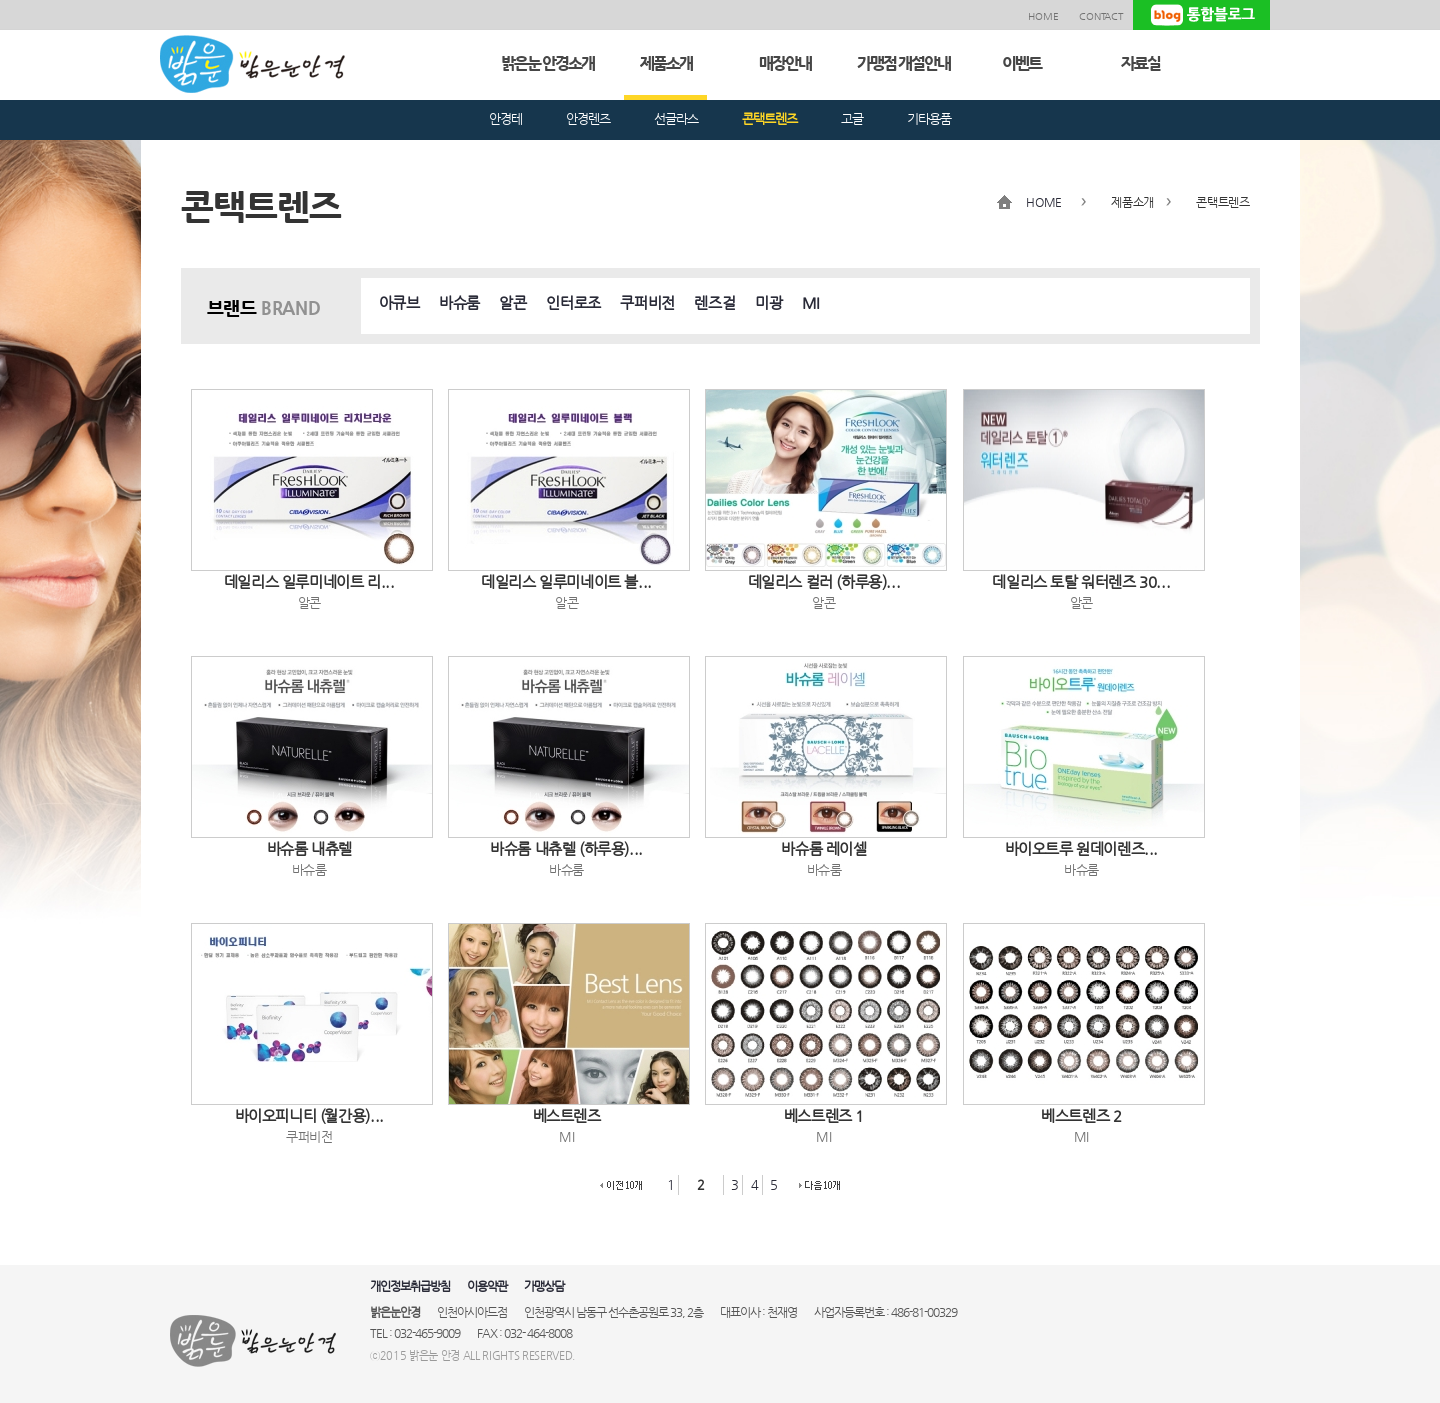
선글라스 (676, 118)
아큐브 (399, 302)
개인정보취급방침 (410, 1286)
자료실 (1140, 63)
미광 (768, 302)
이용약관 (487, 1286)
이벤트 (1021, 63)
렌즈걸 (714, 302)
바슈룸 (459, 302)
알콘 (512, 302)
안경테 (505, 118)
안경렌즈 (588, 118)
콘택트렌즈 (769, 118)
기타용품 (929, 118)
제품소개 (666, 63)
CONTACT (1101, 16)
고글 (852, 118)
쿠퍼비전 (647, 302)
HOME (1043, 16)
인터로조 (573, 302)
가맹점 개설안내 (903, 63)
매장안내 (785, 63)
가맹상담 (544, 1286)
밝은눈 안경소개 (547, 63)
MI (811, 302)
